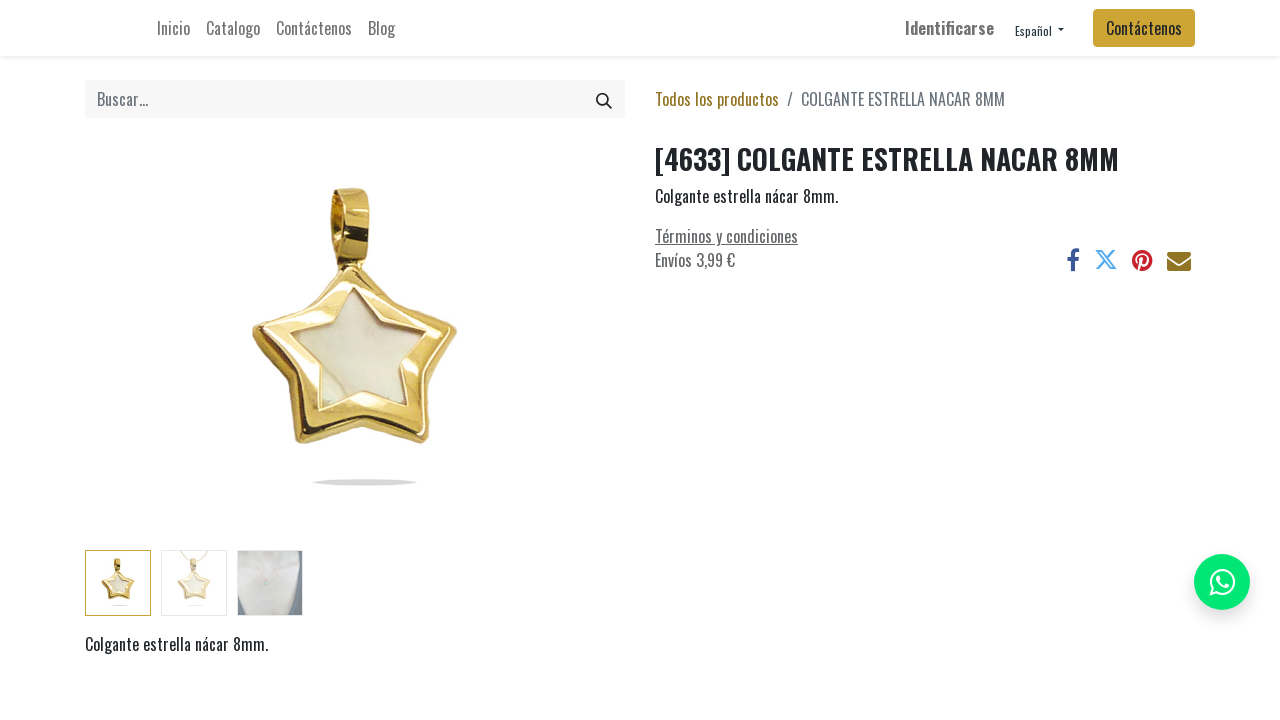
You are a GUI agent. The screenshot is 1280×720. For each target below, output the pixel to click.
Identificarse (949, 28)
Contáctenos (1144, 28)
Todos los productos (717, 99)
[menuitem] (173, 28)
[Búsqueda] (604, 99)
